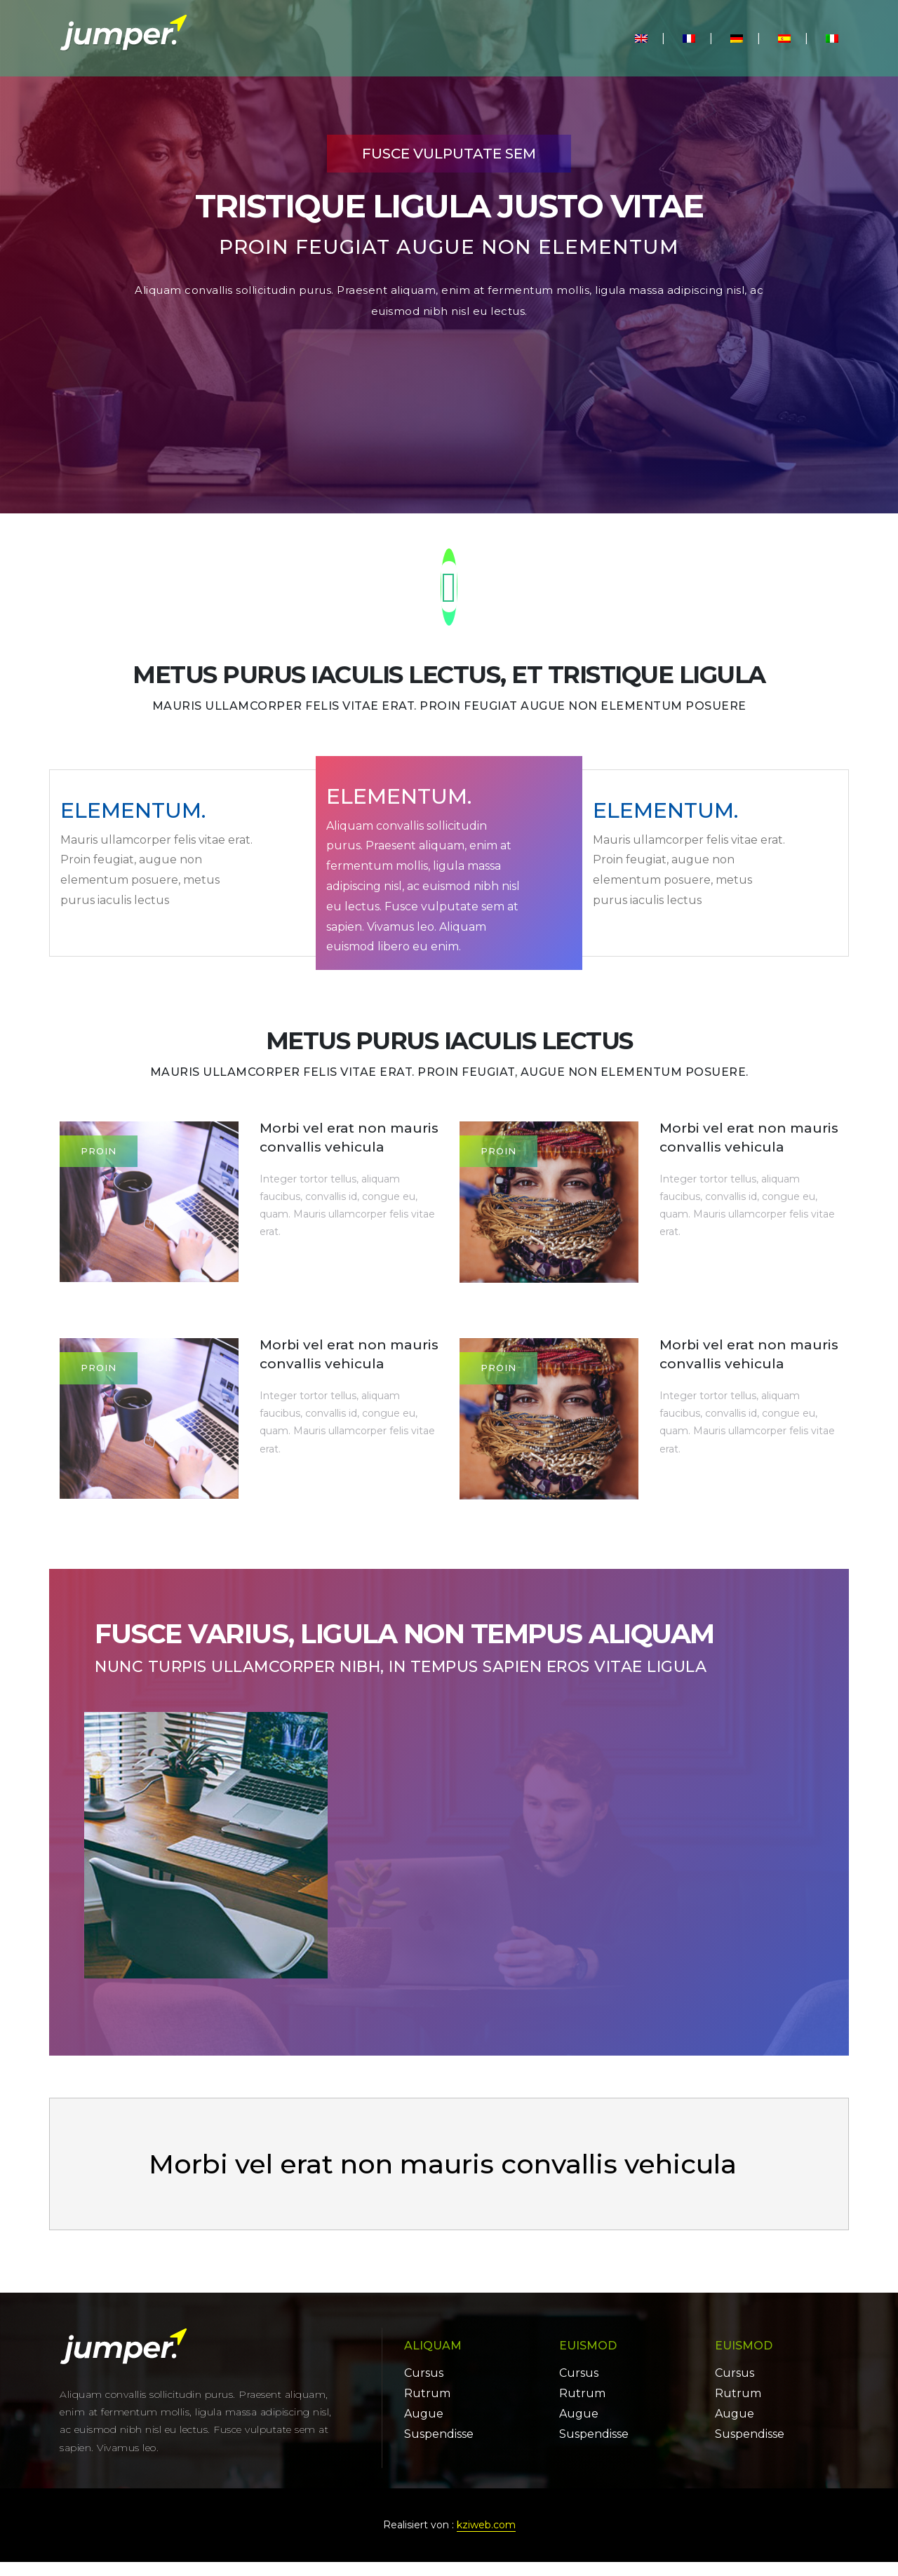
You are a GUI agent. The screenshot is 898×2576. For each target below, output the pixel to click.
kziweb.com (486, 2539)
